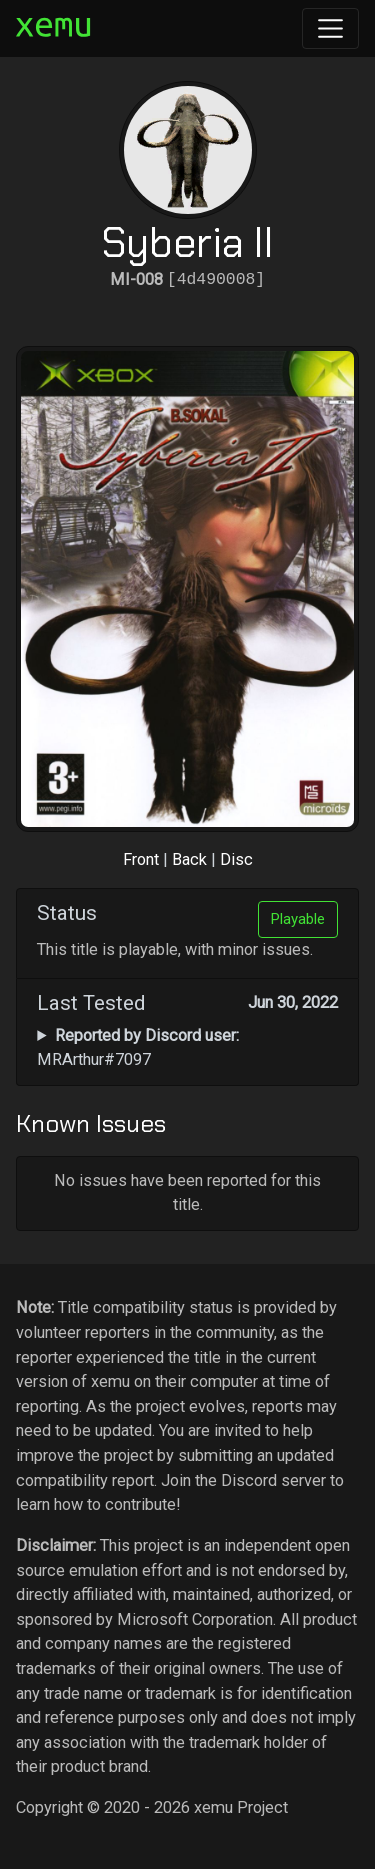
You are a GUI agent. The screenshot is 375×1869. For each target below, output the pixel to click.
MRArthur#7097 (137, 1048)
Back (189, 859)
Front (141, 859)
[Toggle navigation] (330, 28)
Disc (236, 859)
